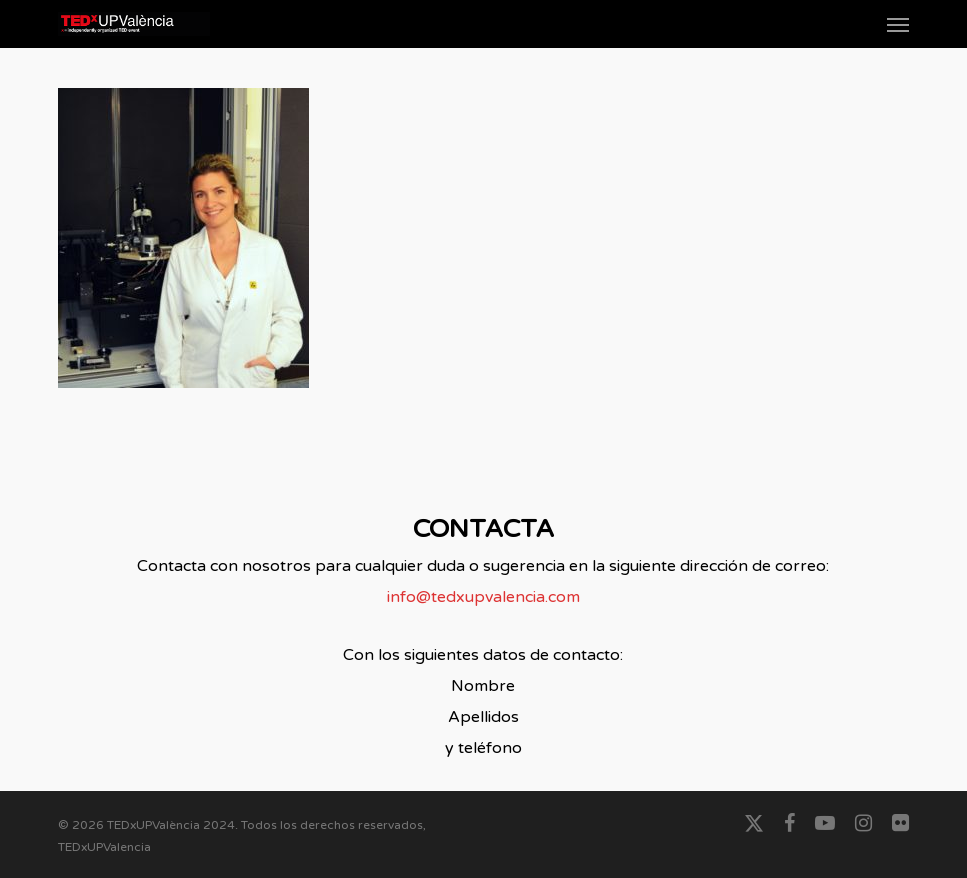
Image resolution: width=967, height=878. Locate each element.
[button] (898, 24)
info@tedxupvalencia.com (483, 597)
